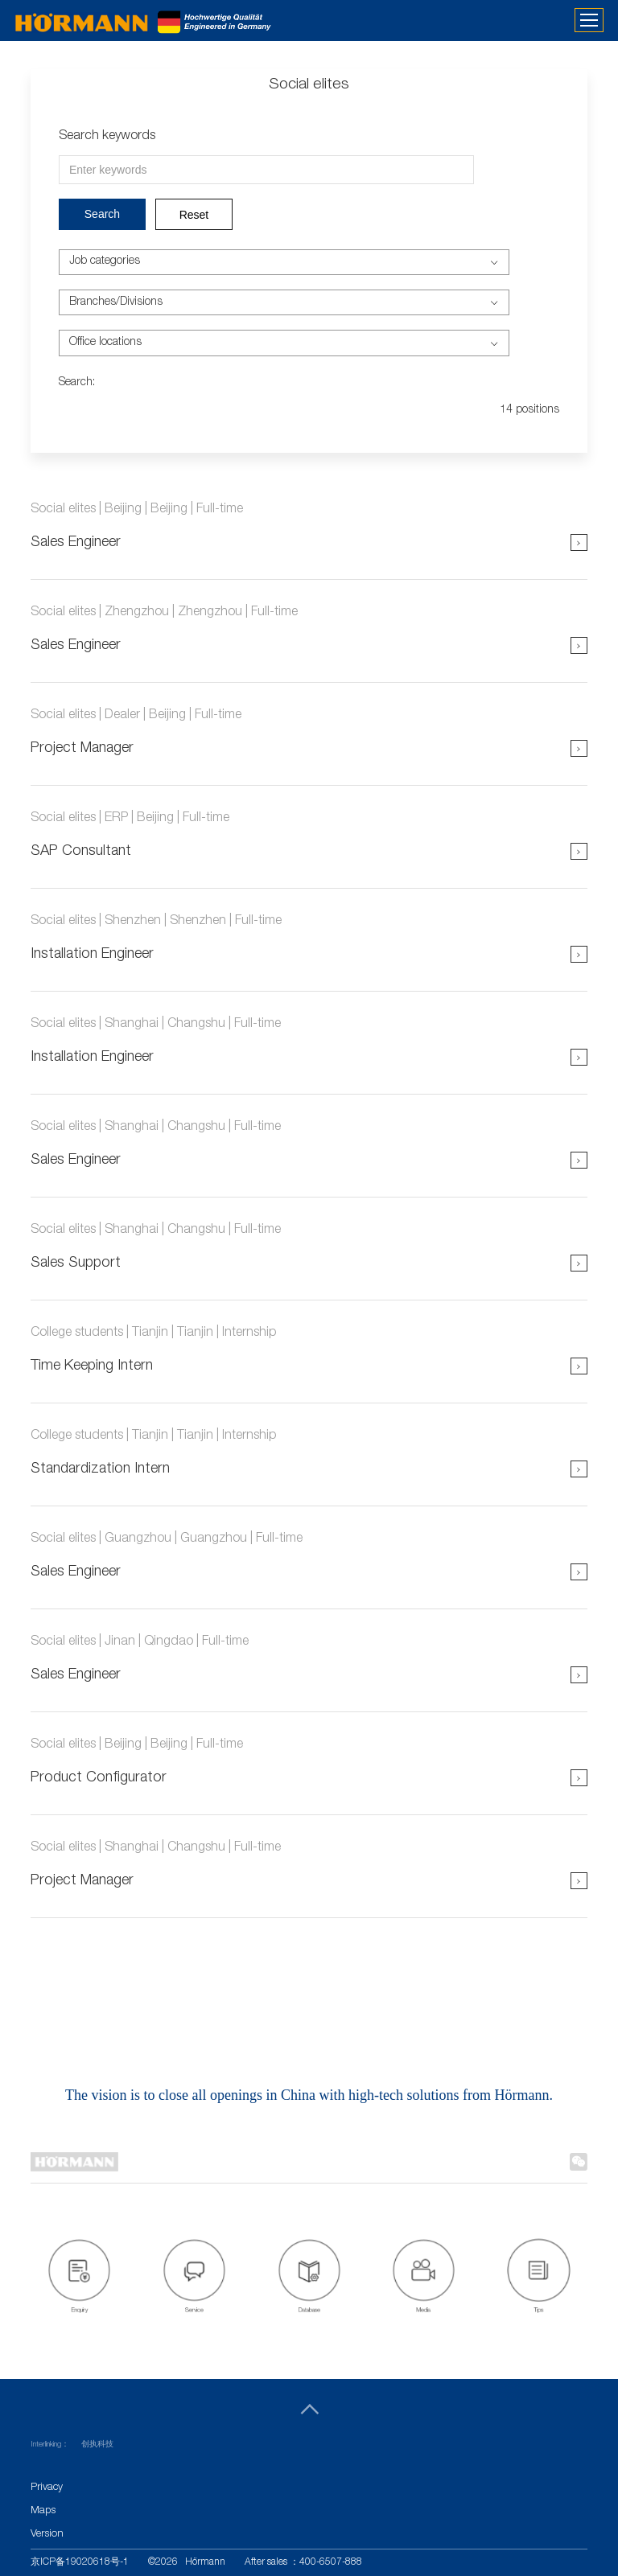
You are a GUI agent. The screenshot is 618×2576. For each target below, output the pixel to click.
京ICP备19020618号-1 (80, 2562)
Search (102, 213)
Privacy (47, 2488)
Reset (194, 214)
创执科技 (97, 2445)
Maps (43, 2511)
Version (47, 2534)
